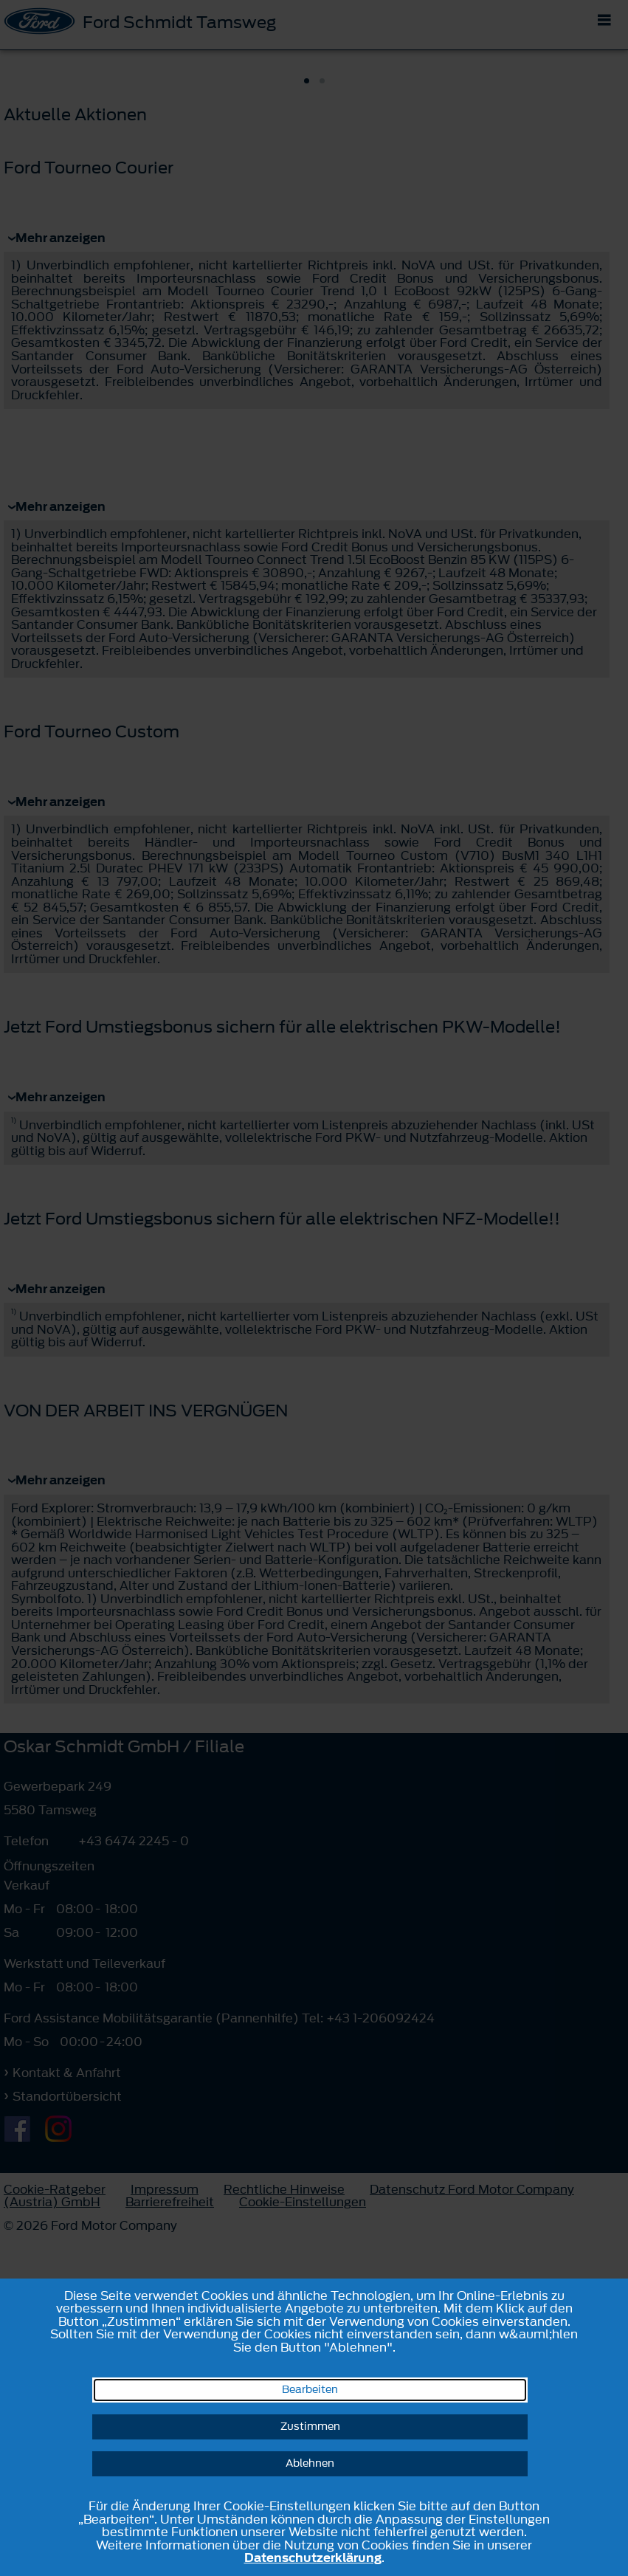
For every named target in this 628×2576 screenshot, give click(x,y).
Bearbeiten (310, 2389)
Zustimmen (310, 2426)
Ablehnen (310, 2463)
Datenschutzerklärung (313, 2557)
